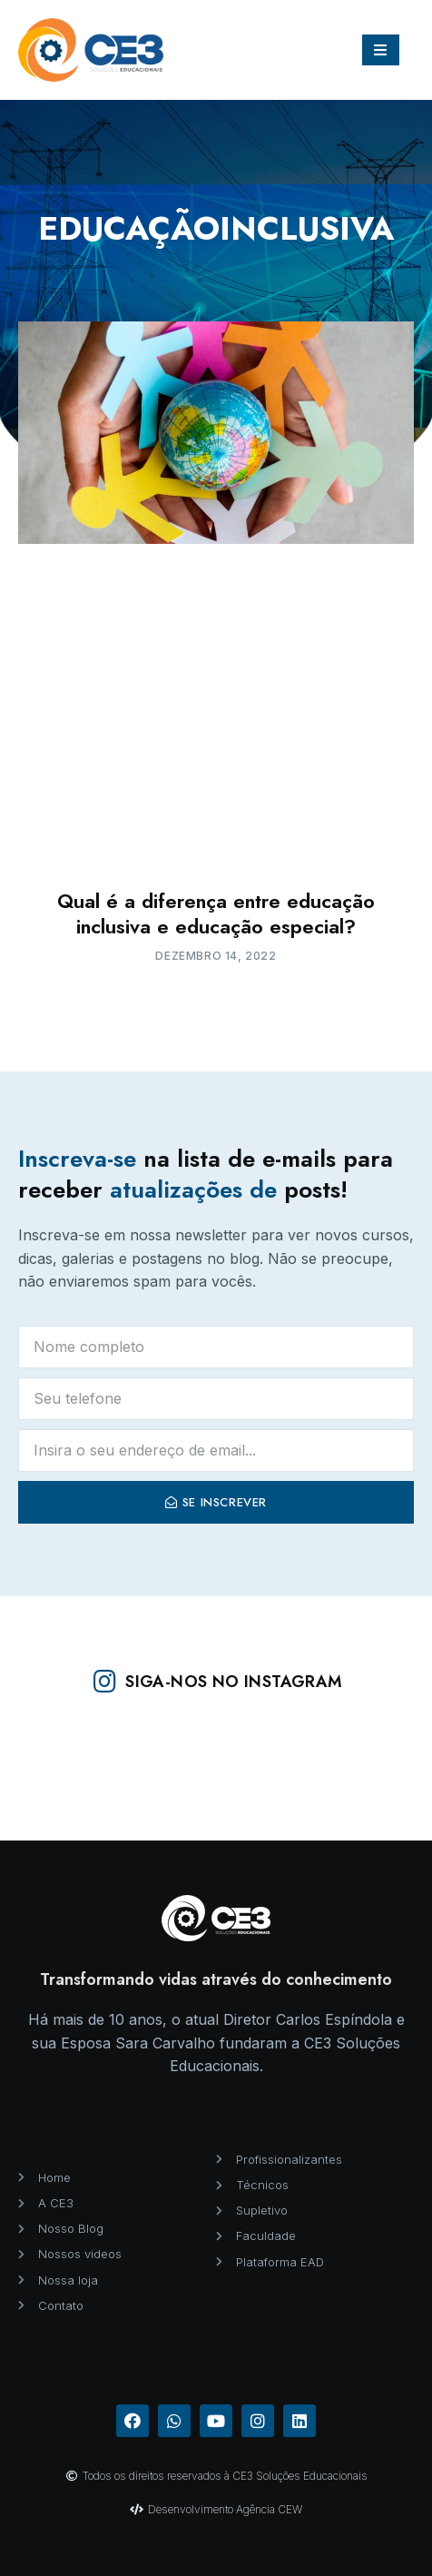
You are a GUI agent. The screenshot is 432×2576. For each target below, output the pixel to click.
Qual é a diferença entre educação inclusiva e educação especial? (216, 914)
